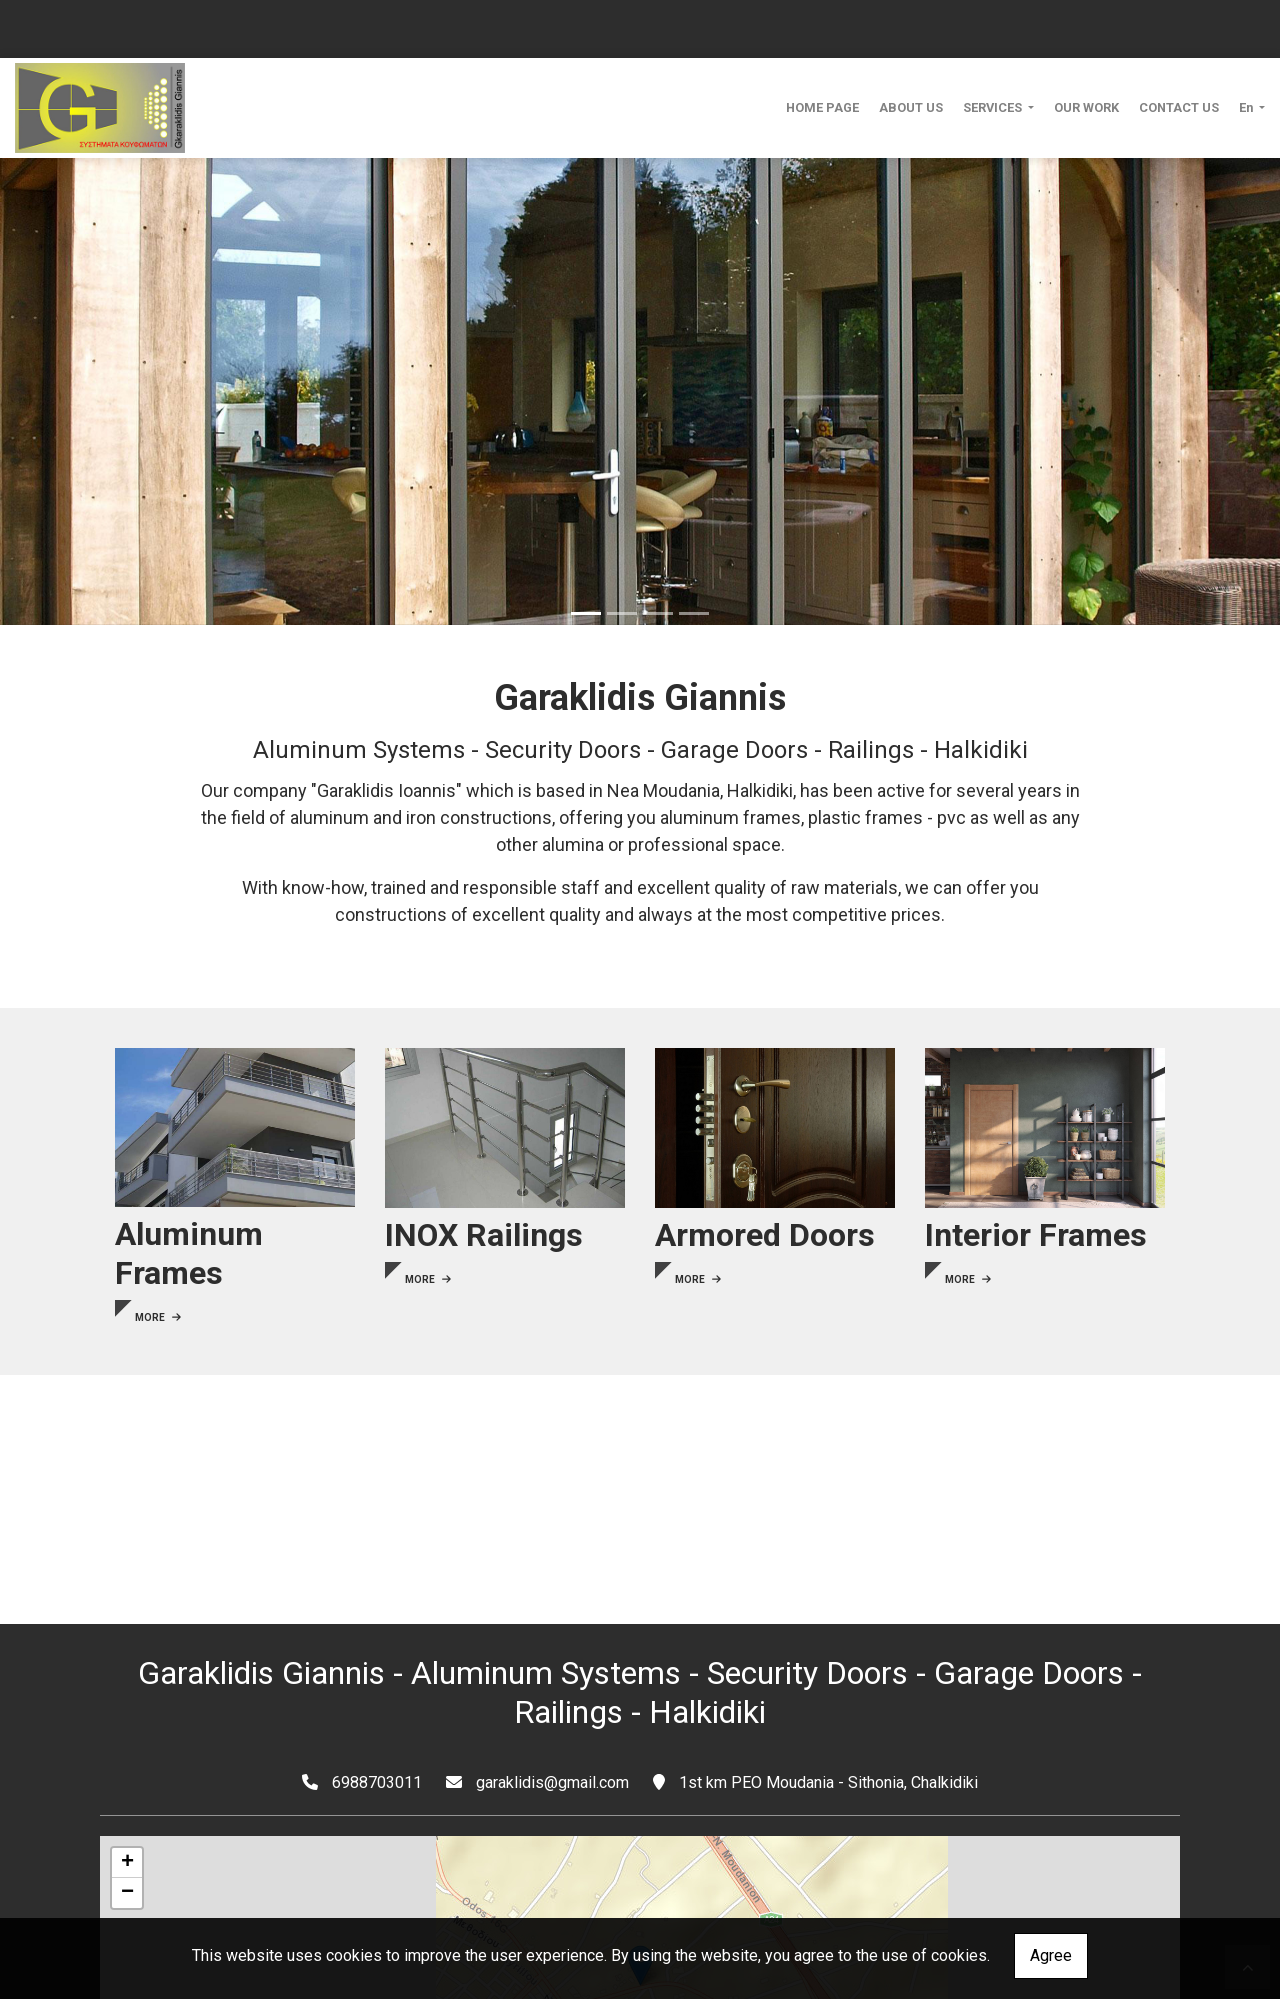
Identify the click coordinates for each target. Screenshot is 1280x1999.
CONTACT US (1179, 107)
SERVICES (994, 107)
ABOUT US (911, 107)
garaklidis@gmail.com (552, 1782)
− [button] (127, 1893)
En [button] (1247, 107)
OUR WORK (1086, 107)
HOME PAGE (822, 107)
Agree (1051, 1955)
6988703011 (377, 1782)
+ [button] (127, 1863)
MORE (158, 1317)
